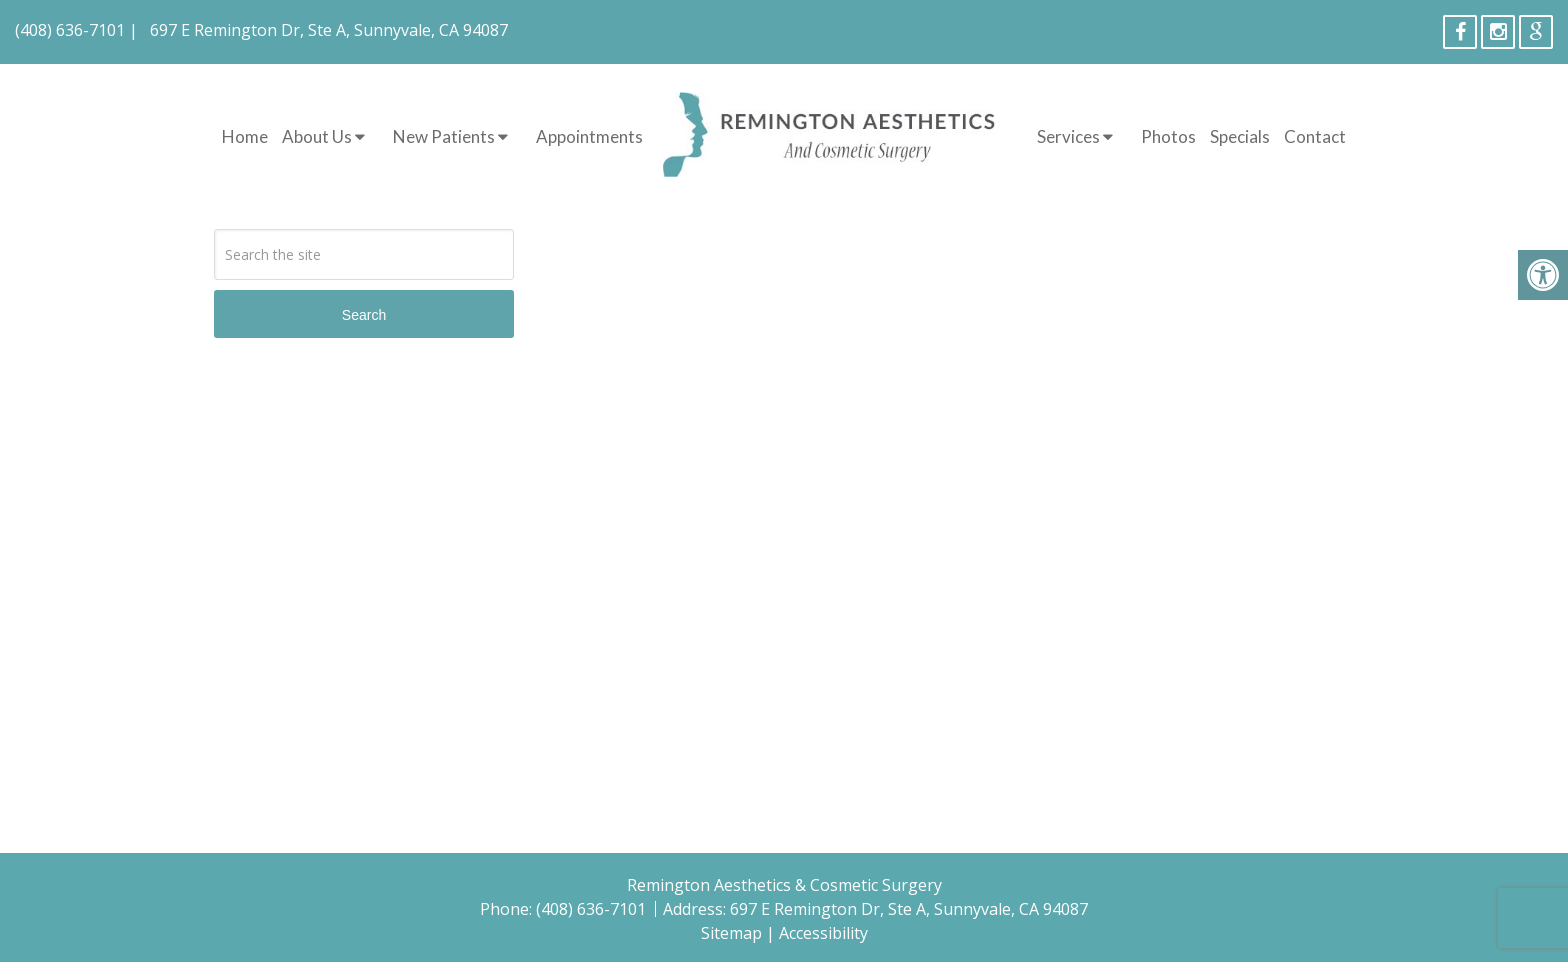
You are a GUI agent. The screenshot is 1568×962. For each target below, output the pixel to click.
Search (364, 315)
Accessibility (823, 933)
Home (245, 136)
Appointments (589, 136)
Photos (1168, 136)
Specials (1240, 136)
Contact (1315, 136)
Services (1068, 136)
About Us (317, 136)
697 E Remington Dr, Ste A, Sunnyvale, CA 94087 (329, 30)
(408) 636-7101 (70, 30)
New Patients (444, 136)
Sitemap (731, 933)
